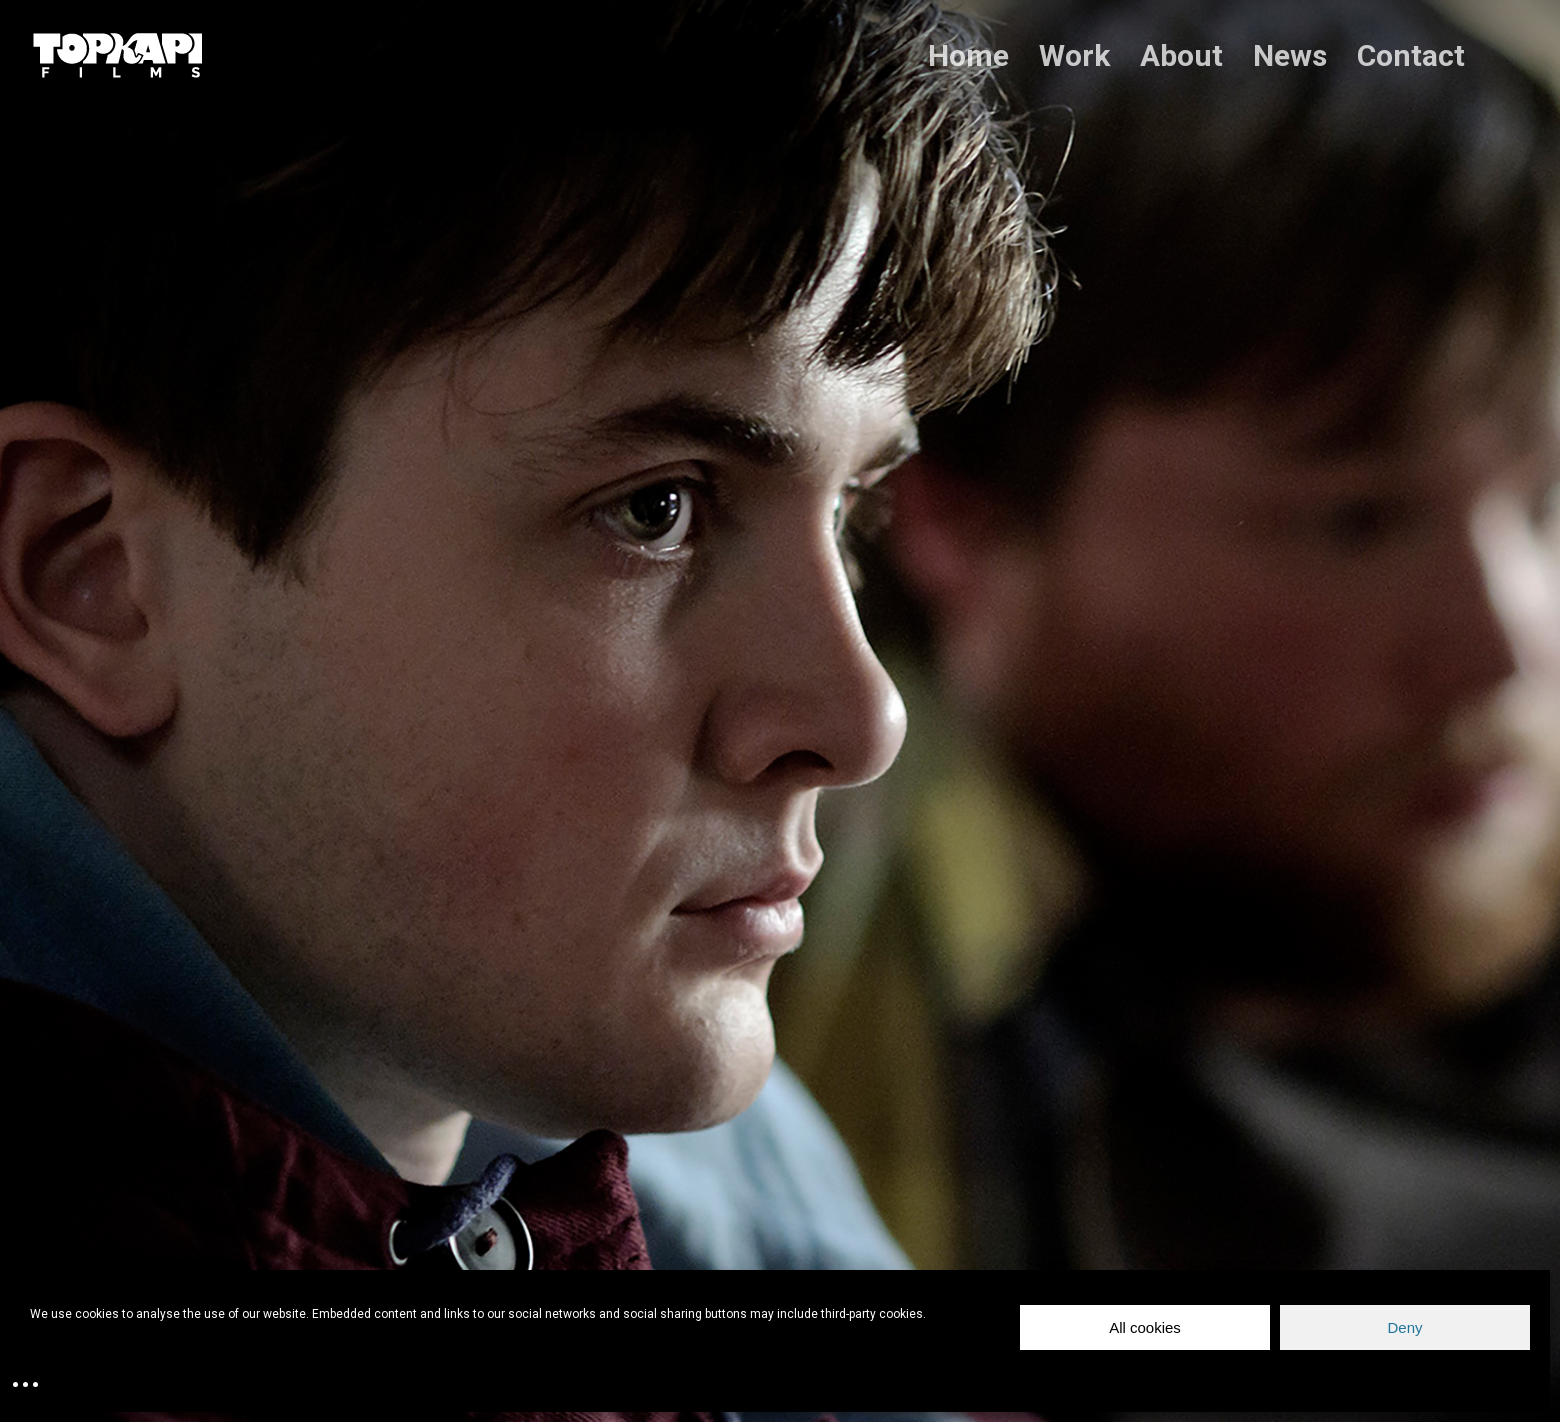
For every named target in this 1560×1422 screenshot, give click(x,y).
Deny (1404, 1327)
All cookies (1145, 1327)
